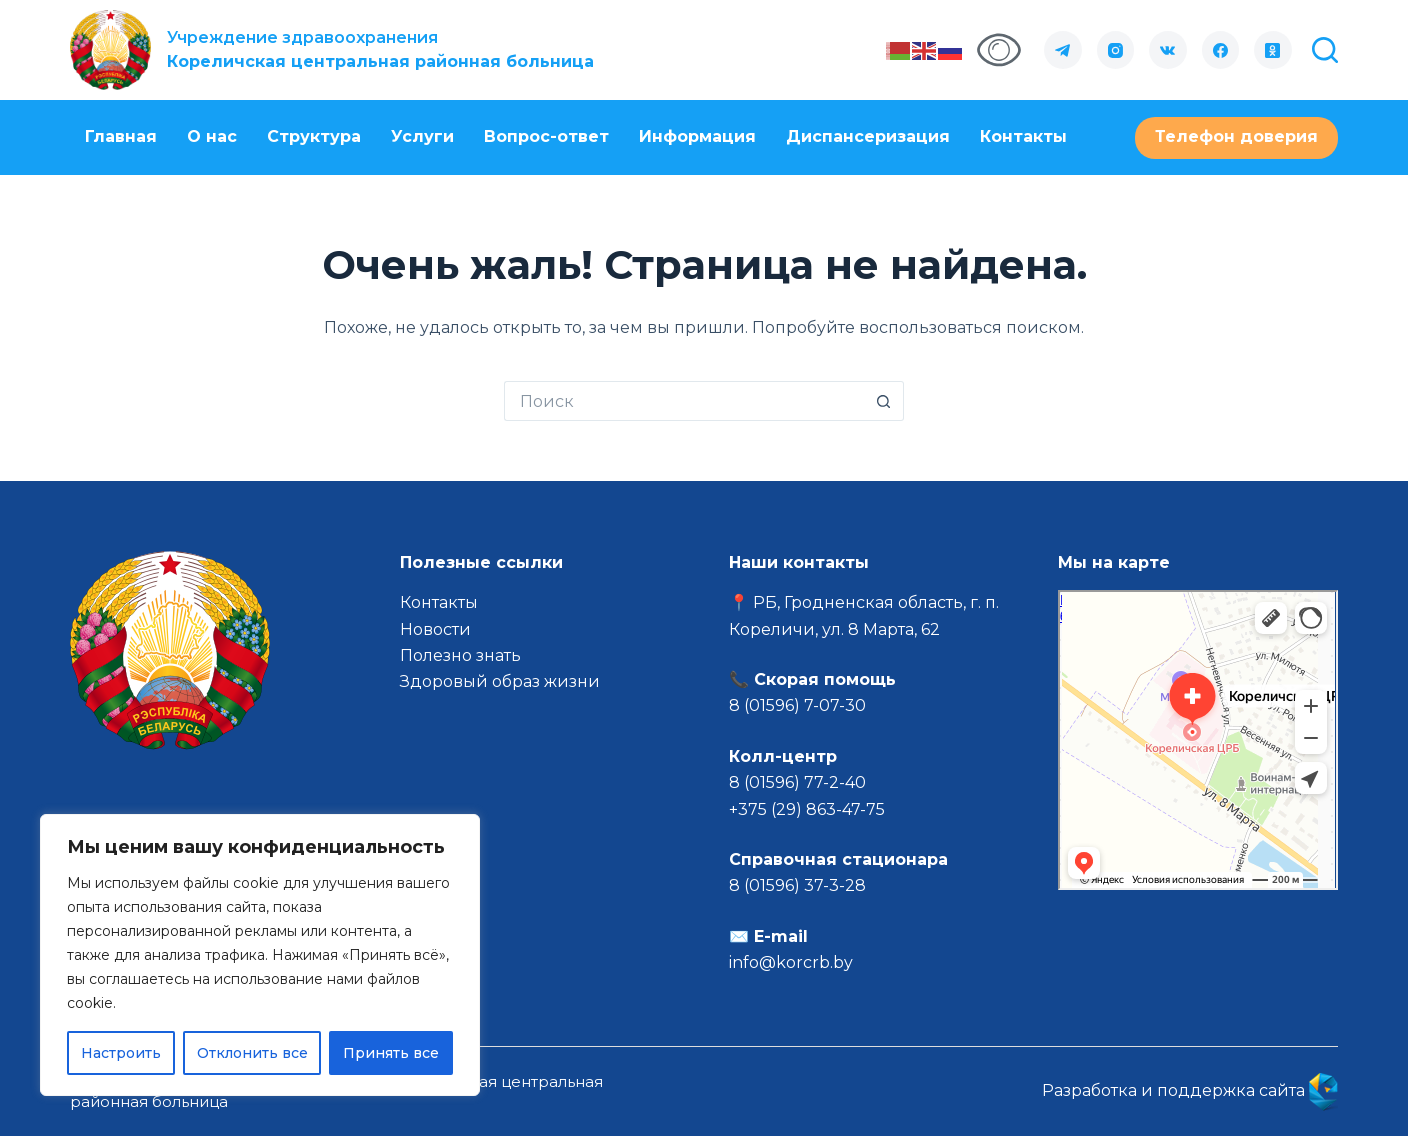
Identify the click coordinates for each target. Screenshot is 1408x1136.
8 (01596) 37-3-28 (797, 885)
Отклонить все (252, 1053)
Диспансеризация (868, 136)
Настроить (121, 1053)
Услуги (422, 136)
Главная (121, 136)
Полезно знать (460, 655)
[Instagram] (1116, 50)
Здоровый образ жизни (500, 681)
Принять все (391, 1053)
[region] (260, 955)
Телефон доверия (1236, 136)
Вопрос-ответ (546, 136)
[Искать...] (684, 401)
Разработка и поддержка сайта (1190, 1090)
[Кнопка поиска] (884, 401)
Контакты (1023, 136)
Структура (314, 136)
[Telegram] (1063, 50)
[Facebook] (1221, 50)
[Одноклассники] (1273, 50)
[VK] (1168, 50)
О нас (212, 136)
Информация (697, 136)
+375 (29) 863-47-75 (807, 809)
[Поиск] (1325, 50)
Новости (435, 629)
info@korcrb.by (791, 962)
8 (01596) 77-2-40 (797, 782)
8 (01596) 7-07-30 (799, 705)
